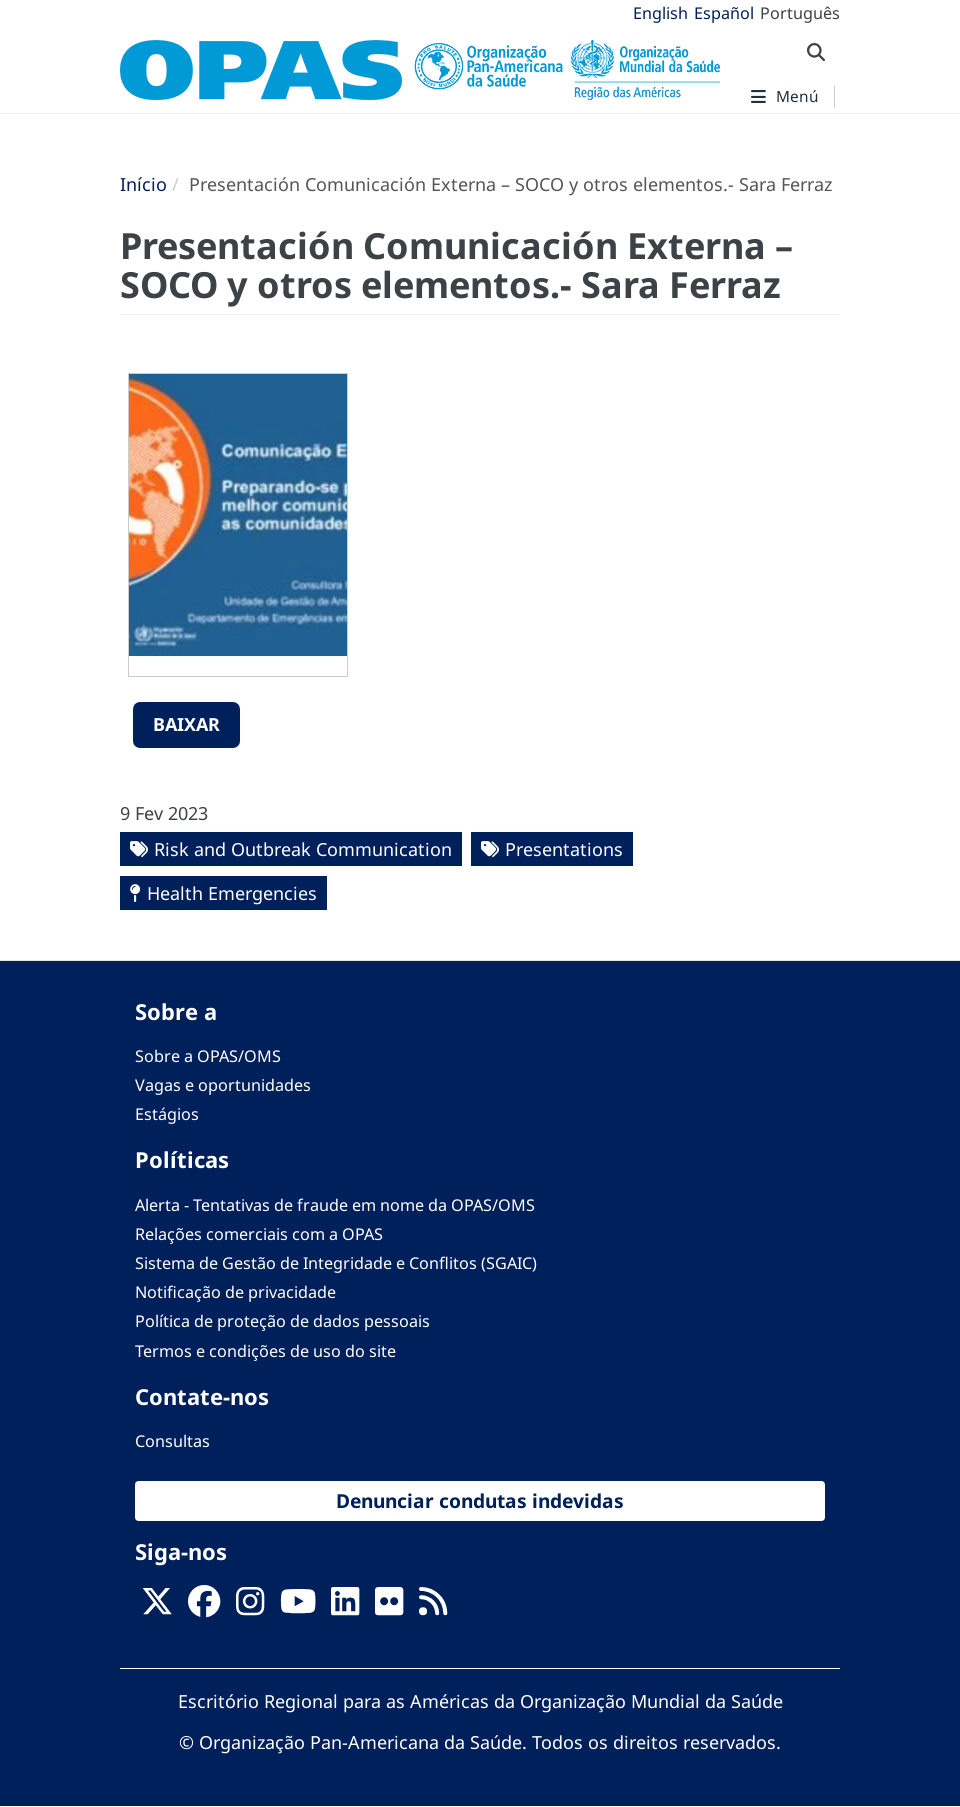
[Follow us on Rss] (433, 1608)
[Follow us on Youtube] (298, 1608)
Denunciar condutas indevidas (480, 1500)
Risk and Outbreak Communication (303, 849)
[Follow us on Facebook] (204, 1608)
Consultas (172, 1441)
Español (724, 13)
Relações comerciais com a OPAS (259, 1234)
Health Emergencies (232, 893)
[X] (157, 1608)
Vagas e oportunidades (223, 1085)
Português (800, 13)
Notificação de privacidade (235, 1292)
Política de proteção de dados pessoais (282, 1321)
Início (143, 184)
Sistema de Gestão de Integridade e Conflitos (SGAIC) (336, 1263)
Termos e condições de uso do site (265, 1351)
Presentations (564, 849)
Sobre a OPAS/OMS (208, 1056)
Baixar (186, 724)
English (660, 13)
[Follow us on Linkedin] (345, 1608)
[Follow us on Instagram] (250, 1608)
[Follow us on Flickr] (389, 1608)
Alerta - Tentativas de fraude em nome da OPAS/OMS (335, 1205)
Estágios (167, 1114)
